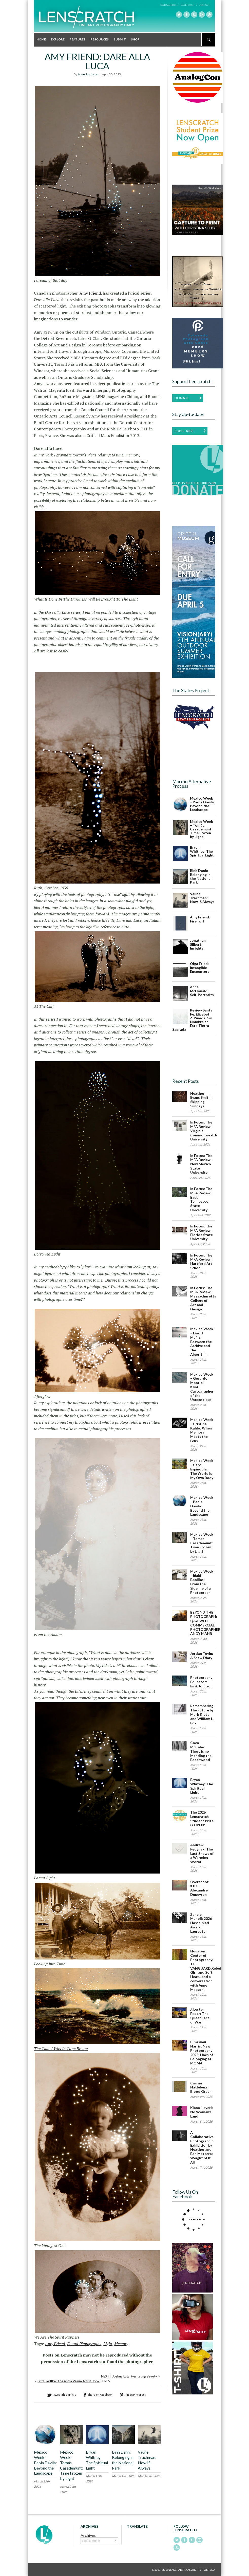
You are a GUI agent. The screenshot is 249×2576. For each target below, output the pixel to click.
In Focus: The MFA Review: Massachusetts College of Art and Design (203, 1298)
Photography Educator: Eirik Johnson (201, 1681)
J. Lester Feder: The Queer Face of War (199, 2015)
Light (107, 2343)
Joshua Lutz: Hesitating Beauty (134, 2376)
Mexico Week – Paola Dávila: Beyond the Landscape (45, 2462)
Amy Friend (90, 293)
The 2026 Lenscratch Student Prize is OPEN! (202, 1818)
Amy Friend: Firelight (200, 919)
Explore (58, 39)
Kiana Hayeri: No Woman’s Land (201, 2111)
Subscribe (184, 431)
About (204, 5)
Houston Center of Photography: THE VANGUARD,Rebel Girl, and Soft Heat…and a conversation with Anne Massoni (205, 1970)
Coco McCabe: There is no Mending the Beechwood (201, 1751)
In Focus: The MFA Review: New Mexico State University (201, 1164)
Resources (99, 39)
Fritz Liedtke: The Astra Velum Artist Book (68, 2381)
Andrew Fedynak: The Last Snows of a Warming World (202, 1853)
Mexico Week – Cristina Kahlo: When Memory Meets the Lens (201, 1430)
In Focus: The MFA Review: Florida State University (201, 1232)
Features (77, 39)
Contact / (189, 5)
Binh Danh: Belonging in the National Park (122, 2460)
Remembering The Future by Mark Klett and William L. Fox (202, 1714)
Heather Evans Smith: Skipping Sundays (201, 1099)
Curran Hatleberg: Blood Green (201, 2087)
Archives (88, 2535)
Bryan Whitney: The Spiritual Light (97, 2460)
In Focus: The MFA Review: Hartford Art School (201, 1261)
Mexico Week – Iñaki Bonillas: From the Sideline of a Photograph (201, 1582)
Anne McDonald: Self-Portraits (202, 991)
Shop (135, 39)
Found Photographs (84, 2343)
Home (41, 39)
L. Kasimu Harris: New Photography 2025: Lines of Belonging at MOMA (201, 2052)
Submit (120, 39)
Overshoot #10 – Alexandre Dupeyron (199, 1888)
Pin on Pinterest (135, 2394)
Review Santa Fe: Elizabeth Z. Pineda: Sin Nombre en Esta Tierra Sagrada (192, 1019)
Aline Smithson (88, 74)
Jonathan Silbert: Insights (198, 944)
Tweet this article (64, 2394)
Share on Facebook (100, 2394)
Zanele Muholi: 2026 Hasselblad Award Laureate (201, 1922)
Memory (121, 2343)
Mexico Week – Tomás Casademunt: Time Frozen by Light (71, 2465)
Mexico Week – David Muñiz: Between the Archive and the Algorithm (201, 1341)
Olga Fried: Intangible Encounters (199, 967)
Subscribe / (169, 5)
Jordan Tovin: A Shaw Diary (201, 1655)
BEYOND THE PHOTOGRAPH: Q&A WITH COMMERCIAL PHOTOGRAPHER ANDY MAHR (205, 1623)
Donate (182, 398)
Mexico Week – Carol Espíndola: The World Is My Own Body (201, 1469)
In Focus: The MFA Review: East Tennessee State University (201, 1199)
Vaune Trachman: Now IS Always (147, 2460)
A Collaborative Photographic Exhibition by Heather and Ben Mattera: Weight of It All (202, 2147)
